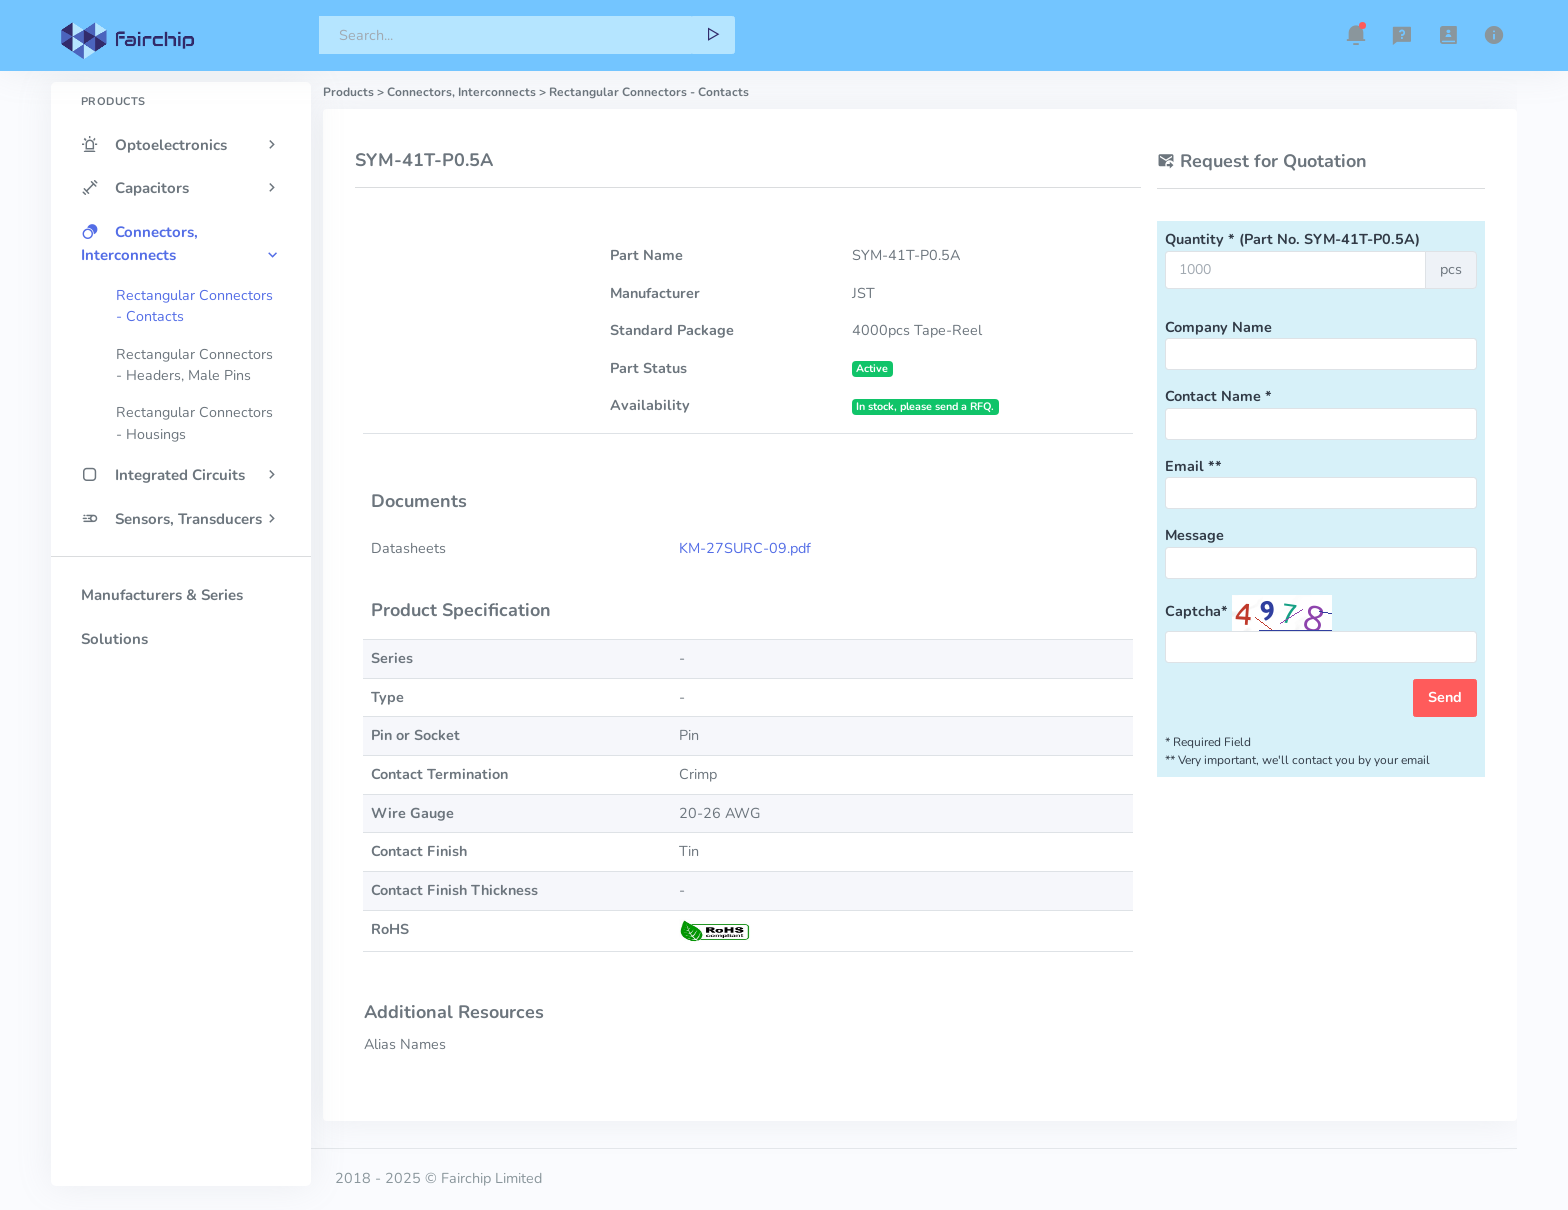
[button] (1356, 35)
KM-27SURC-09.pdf (745, 548)
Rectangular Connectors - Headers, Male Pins (194, 365)
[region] (181, 599)
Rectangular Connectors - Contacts (194, 306)
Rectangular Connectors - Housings (194, 423)
